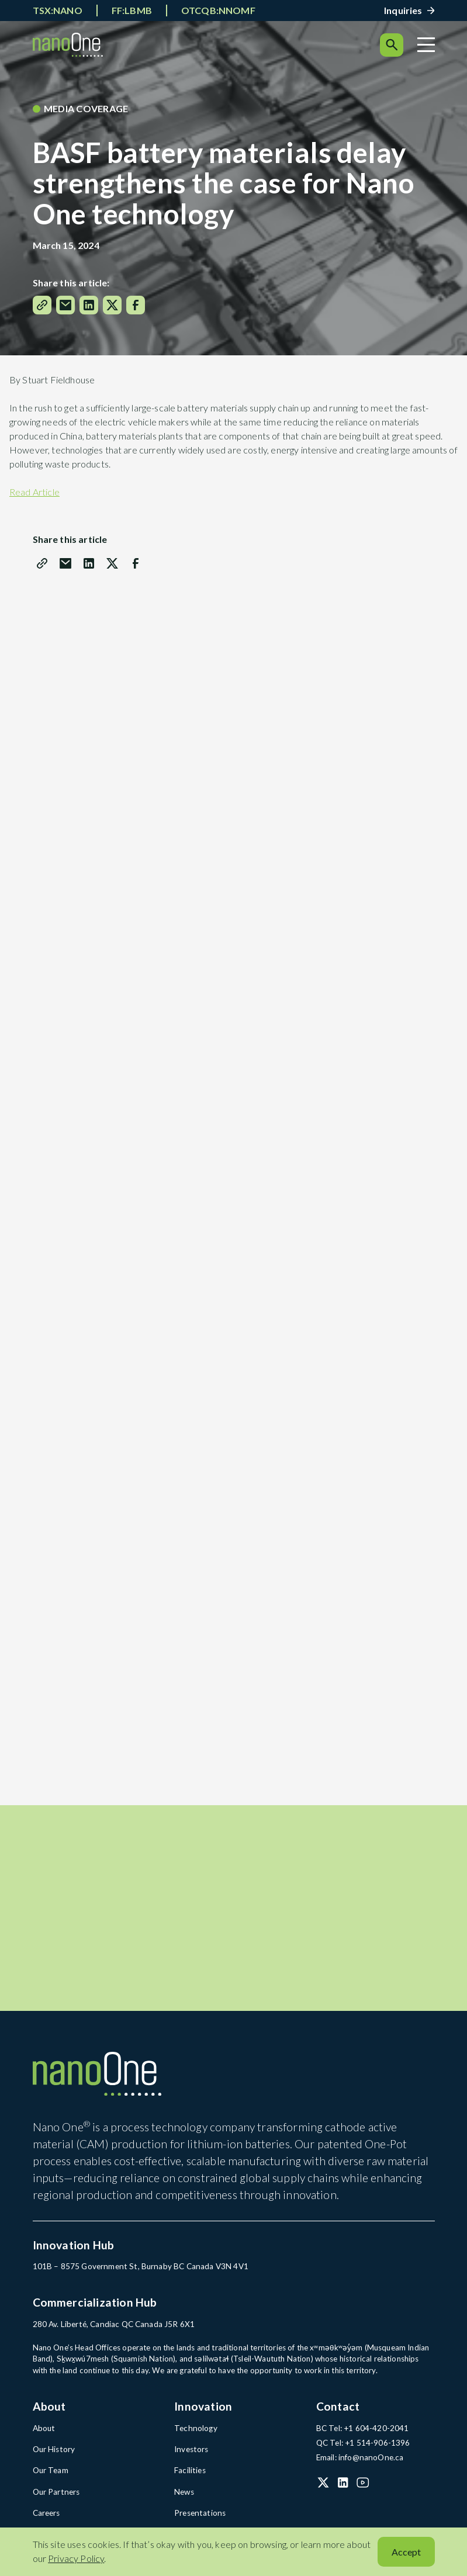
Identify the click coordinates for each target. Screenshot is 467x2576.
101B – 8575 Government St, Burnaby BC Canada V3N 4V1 (138, 2272)
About (44, 2432)
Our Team (50, 2474)
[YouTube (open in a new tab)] (363, 2487)
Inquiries (403, 10)
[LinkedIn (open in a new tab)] (343, 2487)
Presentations (198, 2516)
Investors (190, 2453)
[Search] (391, 45)
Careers (46, 2516)
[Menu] (426, 45)
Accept (406, 2551)
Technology (195, 2432)
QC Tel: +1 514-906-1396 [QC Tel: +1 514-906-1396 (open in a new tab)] (363, 2447)
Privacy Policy (76, 2558)
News (184, 2495)
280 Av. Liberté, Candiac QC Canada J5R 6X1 (112, 2328)
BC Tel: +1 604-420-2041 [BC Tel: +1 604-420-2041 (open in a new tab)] (362, 2432)
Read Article (34, 491)
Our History (53, 2453)
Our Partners (55, 2495)
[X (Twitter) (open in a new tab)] (323, 2487)
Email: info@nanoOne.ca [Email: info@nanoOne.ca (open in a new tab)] (359, 2461)
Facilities (189, 2474)
